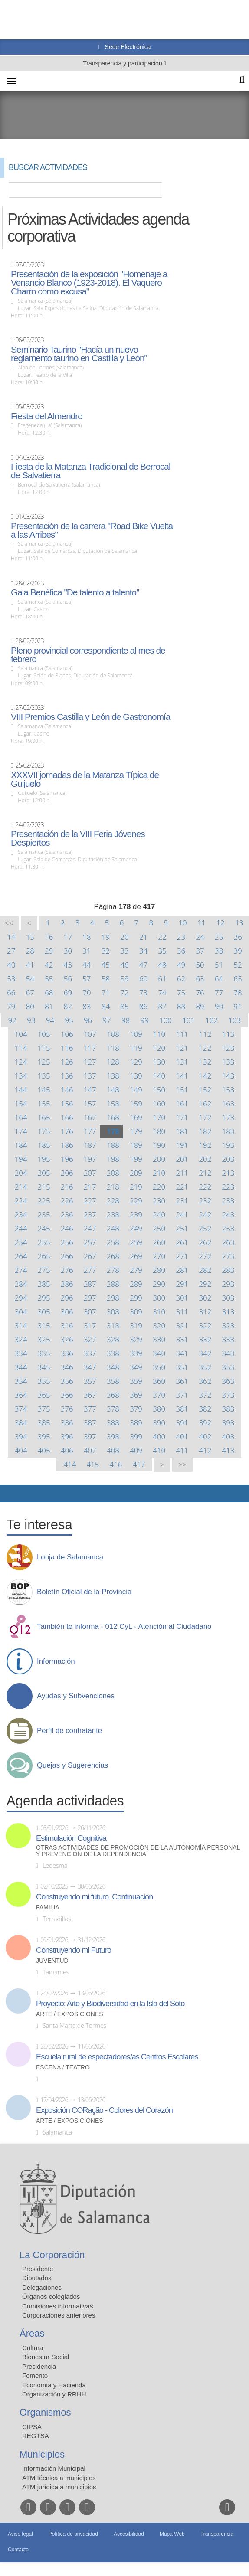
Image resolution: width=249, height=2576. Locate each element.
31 (86, 951)
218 (113, 1187)
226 (67, 1201)
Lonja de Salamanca (70, 1557)
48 (162, 965)
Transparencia (216, 2534)
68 (49, 992)
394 (21, 1437)
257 (90, 1242)
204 (21, 1173)
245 (44, 1228)
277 (90, 1270)
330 (159, 1339)
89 (200, 1006)
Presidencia (39, 2366)
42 (49, 965)
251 (182, 1228)
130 (159, 1062)
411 (182, 1450)
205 (44, 1173)
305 (44, 1312)
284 (21, 1284)
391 (182, 1423)
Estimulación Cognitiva (71, 1838)
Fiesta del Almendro (46, 416)
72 (124, 992)
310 (159, 1312)
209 (136, 1173)
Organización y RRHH (54, 2394)
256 (67, 1242)
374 (21, 1409)
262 (205, 1242)
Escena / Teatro (63, 2067)
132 (205, 1062)
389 (136, 1423)
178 (113, 1131)
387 (90, 1423)
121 (182, 1048)
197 (90, 1159)
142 (205, 1076)
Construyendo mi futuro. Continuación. (95, 1897)
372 (205, 1395)
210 (159, 1173)
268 (113, 1256)
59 (124, 979)
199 (136, 1159)
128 (113, 1062)
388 (113, 1423)
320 (159, 1325)
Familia (47, 1907)
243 (228, 1214)
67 (30, 992)
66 (11, 992)
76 (200, 992)
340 (159, 1353)
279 (136, 1270)
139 (136, 1076)
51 (219, 965)
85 (124, 1006)
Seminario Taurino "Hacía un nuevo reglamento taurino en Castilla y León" (79, 354)
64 (219, 979)
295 (44, 1298)
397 (90, 1437)
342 (205, 1353)
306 (67, 1312)
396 (67, 1437)
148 (113, 1090)
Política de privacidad (73, 2534)
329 (136, 1339)
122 (205, 1048)
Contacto (18, 2550)
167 (90, 1117)
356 (67, 1381)
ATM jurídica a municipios (59, 2487)
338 (113, 1353)
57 (86, 979)
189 (136, 1145)
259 (136, 1242)
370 (159, 1395)
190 (159, 1145)
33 (124, 951)
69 (68, 992)
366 (67, 1395)
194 (21, 1159)
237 (90, 1214)
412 (205, 1450)
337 (90, 1353)
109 (136, 1034)
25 (219, 937)
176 (67, 1131)
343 (228, 1353)
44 (86, 965)
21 (143, 937)
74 (162, 992)
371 (182, 1395)
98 (125, 1020)
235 (44, 1214)
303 (228, 1298)
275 (44, 1270)
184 (21, 1145)
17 (68, 937)
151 (182, 1090)
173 (228, 1117)
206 (67, 1173)
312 (205, 1312)
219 (136, 1187)
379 (136, 1409)
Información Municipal (53, 2468)
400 (159, 1437)
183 (228, 1131)
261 (182, 1242)
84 (106, 1006)
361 (182, 1381)
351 (182, 1367)
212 (205, 1173)
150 (159, 1090)
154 (21, 1103)
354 (21, 1381)
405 (44, 1450)
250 (159, 1228)
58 (106, 979)
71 (106, 992)
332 (205, 1339)
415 (93, 1464)
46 (124, 965)
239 (136, 1214)
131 (182, 1062)
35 (162, 951)
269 (136, 1256)
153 (228, 1090)
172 (205, 1117)
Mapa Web (172, 2534)
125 (44, 1062)
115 (44, 1048)
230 (159, 1201)
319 (136, 1325)
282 (205, 1270)
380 (159, 1409)
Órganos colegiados (51, 2296)
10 (182, 923)
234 (21, 1214)
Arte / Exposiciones (69, 2014)
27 (11, 951)
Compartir (11, 1493)
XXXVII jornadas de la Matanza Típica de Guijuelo (85, 779)
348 (113, 1367)
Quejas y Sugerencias (72, 1765)
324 (21, 1339)
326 (67, 1339)
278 (113, 1270)
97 (106, 1020)
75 (181, 992)
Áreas (32, 2333)
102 (211, 1020)
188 (113, 1145)
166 (67, 1117)
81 (49, 1006)
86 (143, 1006)
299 (136, 1298)
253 (228, 1228)
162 (205, 1103)
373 (228, 1395)
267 (90, 1256)
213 (228, 1173)
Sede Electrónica (127, 46)
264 (21, 1256)
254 (21, 1242)
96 (88, 1020)
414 (69, 1464)
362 (205, 1381)
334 (21, 1353)
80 (30, 1006)
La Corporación (52, 2254)
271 (182, 1256)
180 (159, 1131)
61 (162, 979)
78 (238, 992)
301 (182, 1298)
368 (113, 1395)
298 (113, 1298)
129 (136, 1062)
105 (44, 1034)
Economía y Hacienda (54, 2385)
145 (44, 1090)
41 (30, 965)
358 (113, 1381)
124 (21, 1062)
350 (159, 1367)
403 (228, 1437)
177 (90, 1131)
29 (49, 951)
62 (181, 979)
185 (44, 1145)
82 (68, 1006)
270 (159, 1256)
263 (228, 1242)
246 (67, 1228)
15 (30, 937)
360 (159, 1381)
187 (90, 1145)
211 (182, 1173)
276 (67, 1270)
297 (90, 1298)
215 (44, 1187)
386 (67, 1423)
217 (90, 1187)
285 (44, 1284)
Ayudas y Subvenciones (76, 1696)
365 (44, 1395)
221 (182, 1187)
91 (238, 1006)
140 (159, 1076)
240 (159, 1214)
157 (90, 1103)
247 (90, 1228)
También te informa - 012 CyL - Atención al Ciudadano (124, 1627)
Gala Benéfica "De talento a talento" (75, 592)
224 (21, 1201)
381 (182, 1409)
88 (181, 1006)
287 (90, 1284)
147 (90, 1090)
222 (205, 1187)
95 (69, 1020)
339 (136, 1353)
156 (67, 1103)
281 (182, 1270)
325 (44, 1339)
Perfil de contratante (69, 1731)
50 (200, 965)
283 (228, 1270)
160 (159, 1103)
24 (200, 937)
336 (67, 1353)
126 (67, 1062)
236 (67, 1214)
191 (182, 1145)
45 (106, 965)
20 (124, 937)
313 (228, 1312)
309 (136, 1312)
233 (228, 1201)
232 (205, 1201)
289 (136, 1284)
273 (228, 1256)
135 (44, 1076)
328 (113, 1339)
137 (90, 1076)
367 (90, 1395)
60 (143, 979)
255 (44, 1242)
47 (143, 965)
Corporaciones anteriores (58, 2315)
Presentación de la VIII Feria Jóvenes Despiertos (78, 838)
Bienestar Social (45, 2356)
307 (90, 1312)
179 (136, 1131)
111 (182, 1034)
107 (90, 1034)
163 (228, 1103)
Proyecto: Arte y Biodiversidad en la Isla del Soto (110, 2003)
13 (239, 923)
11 (201, 923)
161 (182, 1103)
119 (136, 1048)
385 (44, 1423)
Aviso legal (20, 2534)
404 (21, 1450)
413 (228, 1450)
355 (44, 1381)
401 (182, 1437)
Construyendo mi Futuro (73, 1950)
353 (228, 1367)
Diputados (37, 2278)
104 (21, 1034)
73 (143, 992)
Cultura (32, 2347)
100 (165, 1020)
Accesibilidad (129, 2534)
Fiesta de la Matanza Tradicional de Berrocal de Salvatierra (90, 471)
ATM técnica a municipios (59, 2477)
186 (67, 1145)
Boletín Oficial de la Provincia (84, 1592)
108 (113, 1034)
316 (67, 1325)
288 (113, 1284)
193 (228, 1145)
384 (21, 1423)
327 (90, 1339)
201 (182, 1159)
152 (205, 1090)
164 (21, 1117)
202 (205, 1159)
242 (205, 1214)
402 (205, 1437)
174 (21, 1131)
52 (238, 965)
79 (11, 1006)
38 (219, 951)
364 (21, 1395)
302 (205, 1298)
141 (182, 1076)
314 (21, 1325)
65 (238, 979)
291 (182, 1284)
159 (136, 1103)
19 (106, 937)
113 (228, 1034)
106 (67, 1034)
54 (30, 979)
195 (44, 1159)
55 (49, 979)
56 (68, 979)
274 (21, 1270)
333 (228, 1339)
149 (136, 1090)
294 (21, 1298)
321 (182, 1325)
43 (68, 965)
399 (136, 1437)
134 (21, 1076)
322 (205, 1325)
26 (238, 937)
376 (67, 1409)
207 (90, 1173)
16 (49, 937)
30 (68, 951)
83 (86, 1006)
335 (44, 1353)
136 (67, 1076)
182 (205, 1131)
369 (136, 1395)
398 (113, 1437)
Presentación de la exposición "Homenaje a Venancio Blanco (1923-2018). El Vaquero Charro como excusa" (89, 283)
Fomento (35, 2375)
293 (228, 1284)
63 (200, 979)
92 (12, 1020)
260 (159, 1242)
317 (90, 1325)
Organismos (45, 2412)
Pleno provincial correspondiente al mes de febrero (88, 655)
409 (136, 1450)
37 (200, 951)
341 (182, 1353)
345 (44, 1367)
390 (159, 1423)
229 (136, 1201)
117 (90, 1048)
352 (205, 1367)
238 (113, 1214)
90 (219, 1006)
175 (44, 1131)
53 (11, 979)
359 (136, 1381)
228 (113, 1201)
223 (228, 1187)
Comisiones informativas (57, 2306)
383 (228, 1409)
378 (113, 1409)
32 (106, 951)
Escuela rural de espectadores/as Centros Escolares (117, 2057)
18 (86, 937)
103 (234, 1020)
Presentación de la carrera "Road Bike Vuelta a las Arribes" (92, 530)
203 (228, 1159)
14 (11, 937)
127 (90, 1062)
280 (159, 1270)
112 (205, 1034)
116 (67, 1048)
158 (113, 1103)
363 (228, 1381)
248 (113, 1228)
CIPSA (32, 2426)
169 (136, 1117)
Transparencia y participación (123, 63)
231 (182, 1201)
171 (182, 1117)
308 (113, 1312)
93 (31, 1020)
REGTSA (35, 2435)
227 (90, 1201)
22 (162, 937)
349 (136, 1367)
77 (219, 992)
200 (159, 1159)
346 (67, 1367)
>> (182, 1465)
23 (181, 937)
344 (21, 1367)
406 (67, 1450)
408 (113, 1450)
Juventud (52, 1961)
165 (44, 1117)
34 (143, 951)
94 (50, 1020)
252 (205, 1228)
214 (21, 1187)
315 (44, 1325)
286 (67, 1284)
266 (67, 1256)
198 (113, 1159)
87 (162, 1006)
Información (56, 1661)
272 (205, 1256)
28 (30, 951)
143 (228, 1076)
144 (21, 1090)
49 (181, 965)
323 (228, 1325)
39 (238, 951)
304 (21, 1312)
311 (182, 1312)
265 (44, 1256)
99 (145, 1020)
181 (182, 1131)
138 (113, 1076)
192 (205, 1145)
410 (159, 1450)
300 (159, 1298)
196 (67, 1159)
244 (21, 1228)
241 (182, 1214)
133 (228, 1062)
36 (181, 951)
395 (44, 1437)
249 (136, 1228)
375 (44, 1409)
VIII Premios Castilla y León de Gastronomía (90, 717)
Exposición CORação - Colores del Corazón (104, 2110)
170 (159, 1117)
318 (113, 1325)
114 (21, 1048)
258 (113, 1242)
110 (159, 1034)
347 (90, 1367)
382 (205, 1409)
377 (90, 1409)
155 (44, 1103)
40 (11, 965)
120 (159, 1048)
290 (159, 1284)
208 (113, 1173)
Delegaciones (42, 2287)
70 (86, 992)
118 (113, 1048)
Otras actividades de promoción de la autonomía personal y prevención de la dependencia (138, 1850)
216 (67, 1187)
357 (90, 1381)
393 (228, 1423)
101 (188, 1020)
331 (182, 1339)
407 (90, 1450)
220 (159, 1187)
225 (44, 1201)
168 (113, 1117)
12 (220, 923)
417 (139, 1464)
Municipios (42, 2454)
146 (67, 1090)
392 (205, 1423)
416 (116, 1464)
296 (67, 1298)
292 (205, 1284)
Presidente (37, 2268)
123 (228, 1048)
